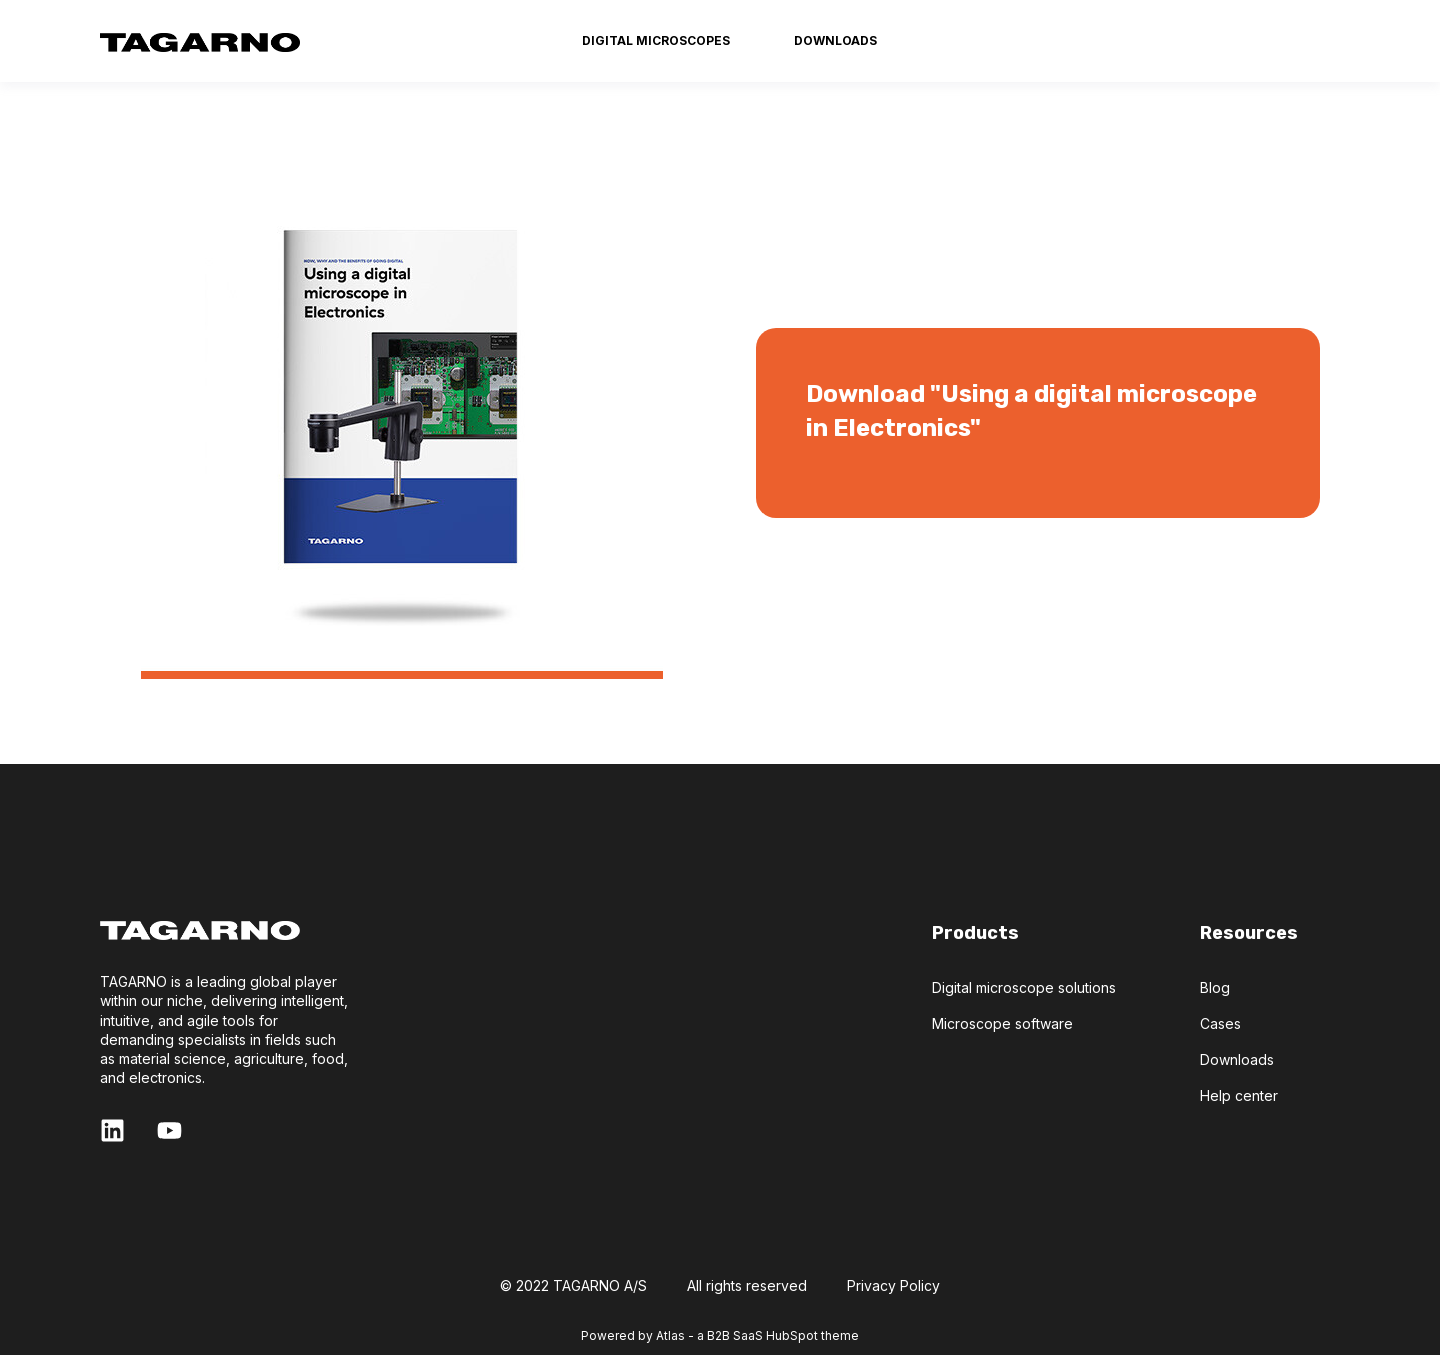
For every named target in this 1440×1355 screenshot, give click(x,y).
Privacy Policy (893, 1285)
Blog (1215, 987)
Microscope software (1002, 1023)
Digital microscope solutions (1024, 987)
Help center (1239, 1095)
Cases (1220, 1023)
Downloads (1237, 1059)
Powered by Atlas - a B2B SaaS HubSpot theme (720, 1335)
